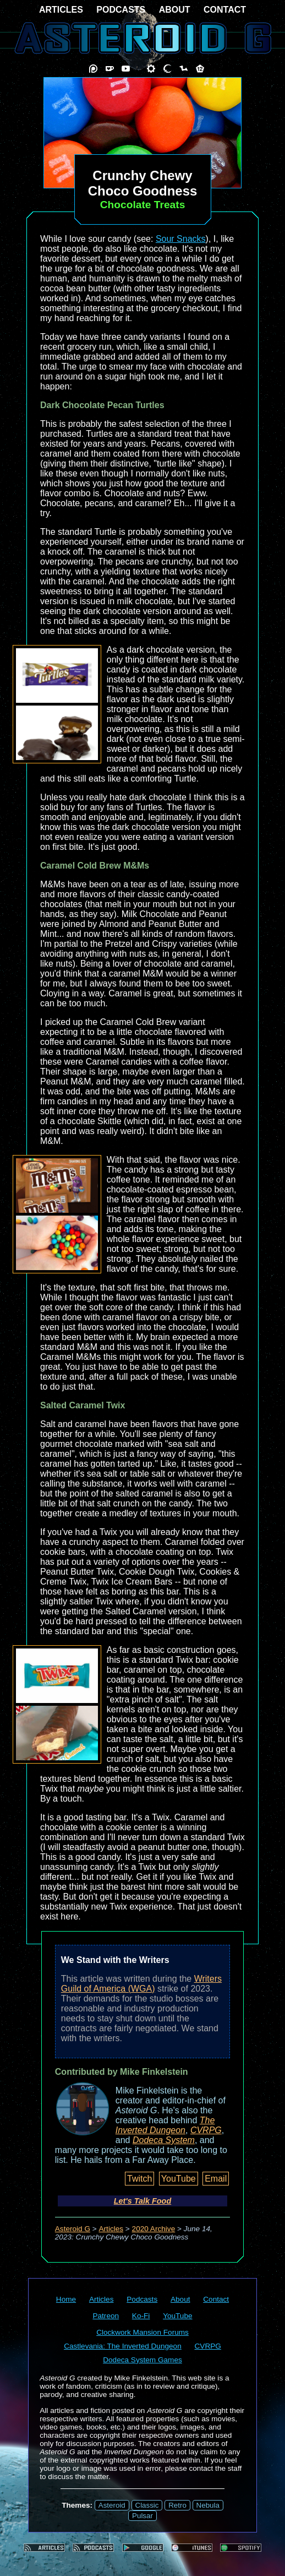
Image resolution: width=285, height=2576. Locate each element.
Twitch (139, 2178)
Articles (111, 2229)
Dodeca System (164, 2140)
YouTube (178, 2178)
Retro (177, 2505)
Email (216, 2178)
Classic (147, 2505)
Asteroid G (72, 2229)
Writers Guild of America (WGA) (141, 1983)
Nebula (208, 2505)
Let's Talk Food (142, 2201)
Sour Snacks (181, 238)
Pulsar (142, 2516)
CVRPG (206, 2130)
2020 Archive (154, 2229)
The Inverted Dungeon (165, 2125)
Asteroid (111, 2505)
